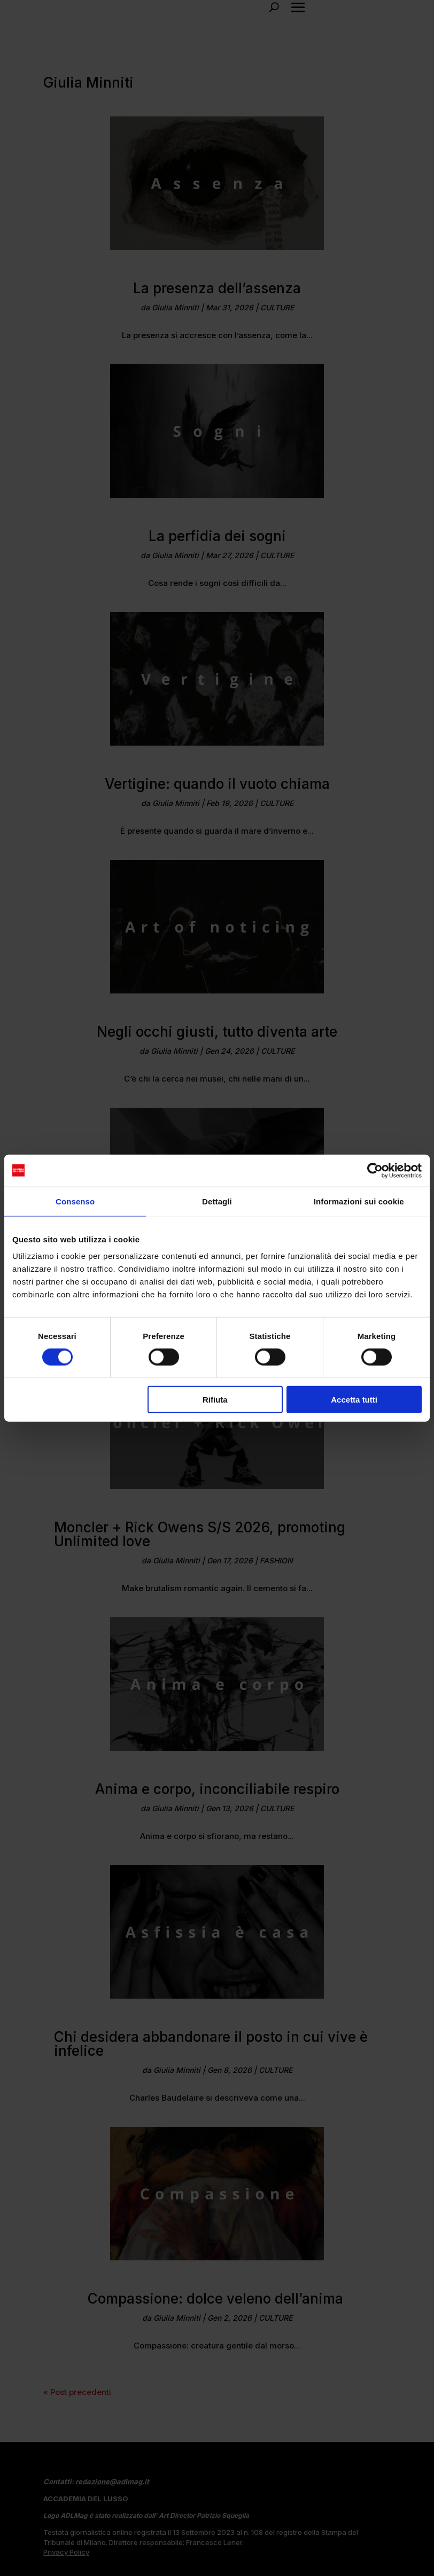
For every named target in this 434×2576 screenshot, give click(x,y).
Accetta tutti (354, 1399)
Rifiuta (215, 1399)
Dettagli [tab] (217, 1200)
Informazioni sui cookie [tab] (359, 1200)
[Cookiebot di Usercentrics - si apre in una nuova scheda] (375, 1170)
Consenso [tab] (75, 1200)
